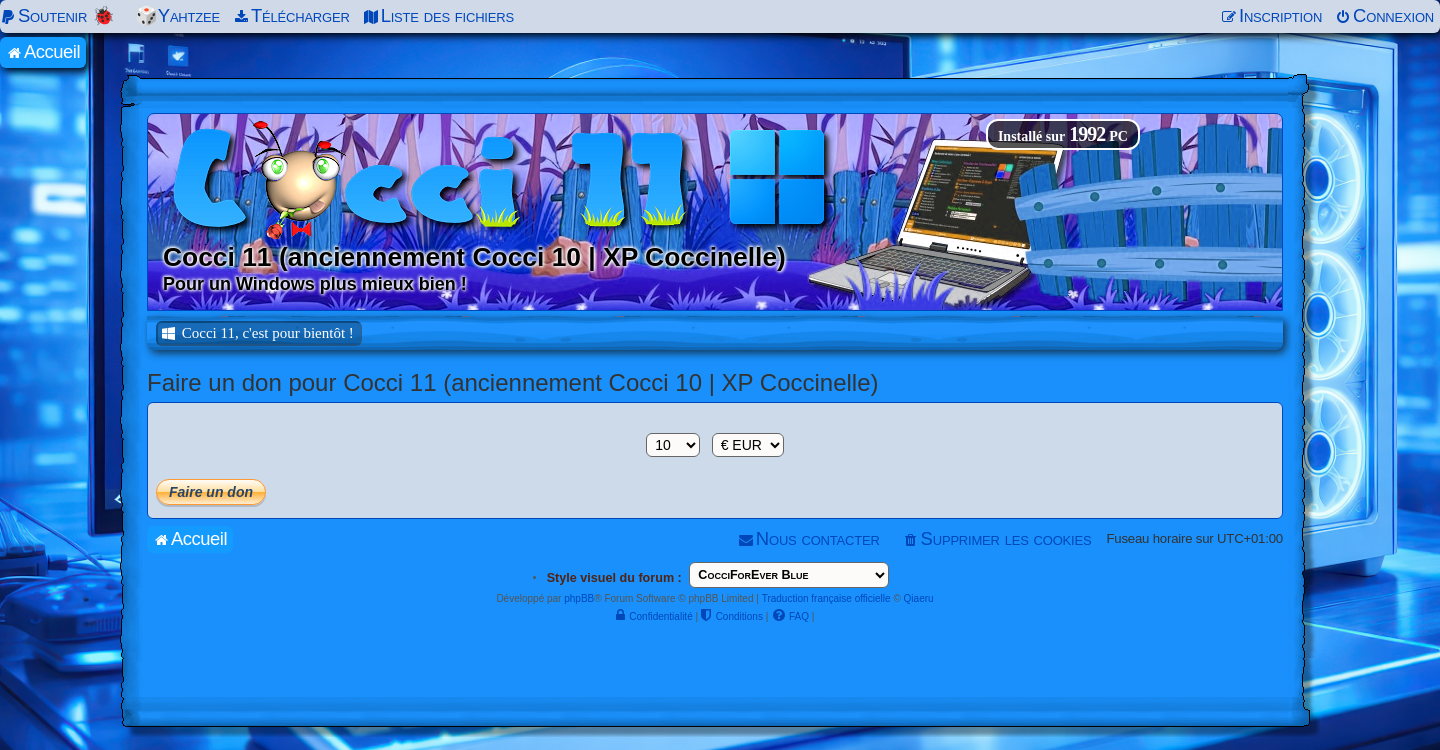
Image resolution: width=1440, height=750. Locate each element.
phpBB (579, 598)
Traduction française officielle (826, 598)
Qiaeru (919, 598)
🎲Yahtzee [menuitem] (177, 15)
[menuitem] (60, 16)
